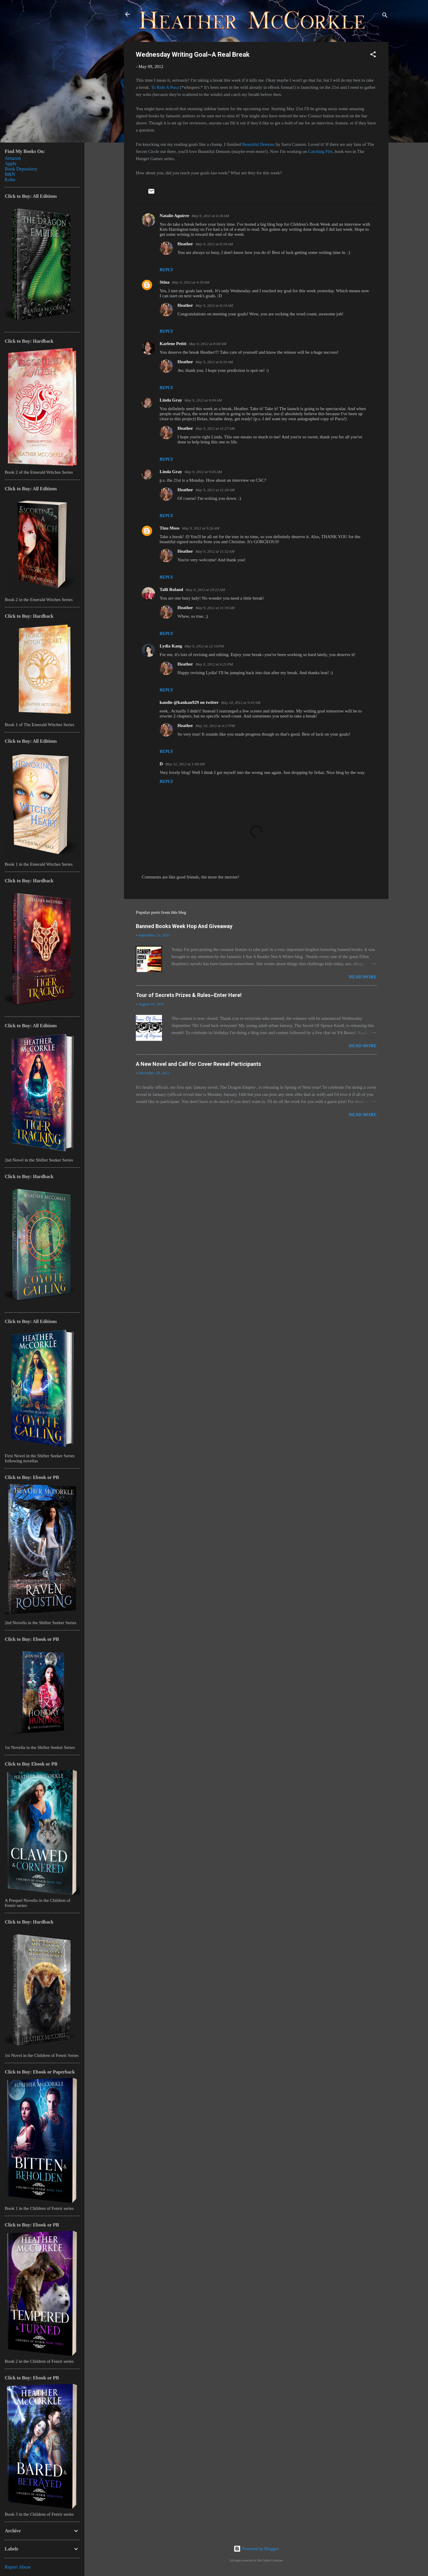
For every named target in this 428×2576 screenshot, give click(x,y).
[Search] (384, 16)
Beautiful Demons (258, 144)
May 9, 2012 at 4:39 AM (190, 282)
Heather (185, 243)
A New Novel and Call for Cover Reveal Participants (198, 1064)
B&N (10, 174)
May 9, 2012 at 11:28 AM (215, 490)
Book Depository (21, 168)
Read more (363, 976)
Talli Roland (171, 589)
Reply (166, 270)
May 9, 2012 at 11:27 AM (215, 428)
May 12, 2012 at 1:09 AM (184, 764)
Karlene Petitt (173, 343)
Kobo (10, 179)
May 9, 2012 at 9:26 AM (200, 528)
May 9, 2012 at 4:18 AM (210, 216)
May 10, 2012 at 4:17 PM (215, 725)
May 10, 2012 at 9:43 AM (240, 702)
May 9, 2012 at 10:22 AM (205, 589)
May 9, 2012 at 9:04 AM (203, 400)
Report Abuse (18, 2566)
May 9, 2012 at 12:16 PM (204, 646)
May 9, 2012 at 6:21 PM (214, 664)
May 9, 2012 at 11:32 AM (215, 551)
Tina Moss (170, 528)
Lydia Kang (171, 646)
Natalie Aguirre (174, 215)
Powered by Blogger (256, 2548)
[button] (373, 55)
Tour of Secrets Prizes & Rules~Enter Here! (189, 995)
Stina (164, 282)
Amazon (13, 158)
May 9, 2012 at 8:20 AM (214, 362)
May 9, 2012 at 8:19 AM (214, 305)
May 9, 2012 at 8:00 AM (207, 344)
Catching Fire (320, 151)
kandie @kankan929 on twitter (189, 702)
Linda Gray (171, 400)
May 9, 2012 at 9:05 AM (203, 472)
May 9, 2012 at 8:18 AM (214, 244)
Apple (10, 163)
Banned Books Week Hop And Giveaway (184, 926)
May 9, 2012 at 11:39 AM (215, 608)
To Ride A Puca (165, 87)
